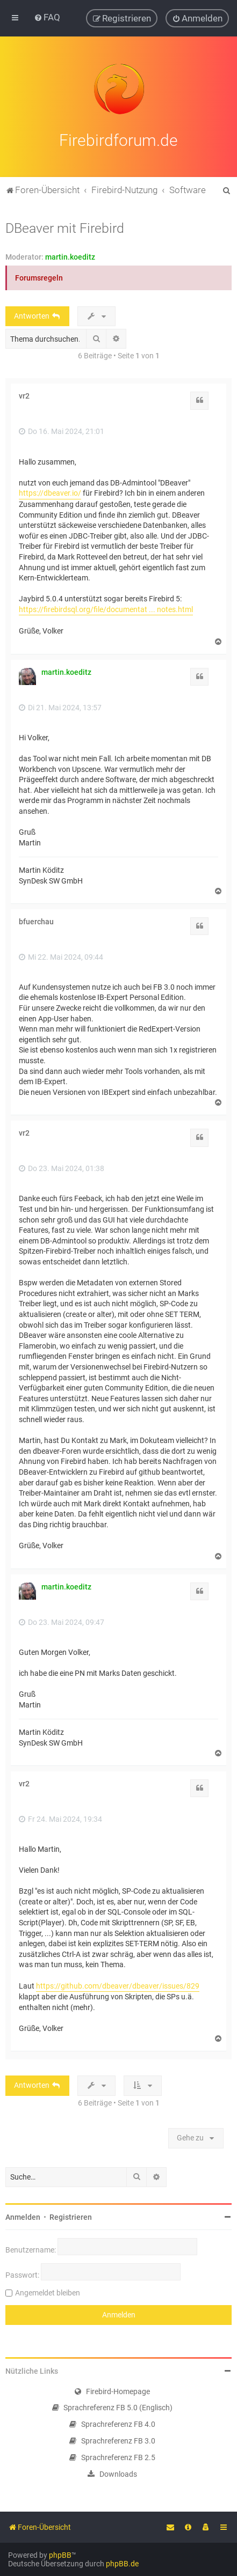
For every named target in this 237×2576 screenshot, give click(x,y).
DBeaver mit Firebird (64, 226)
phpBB (60, 2555)
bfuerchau (36, 920)
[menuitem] (47, 17)
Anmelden (22, 2215)
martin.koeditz (70, 255)
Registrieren (70, 2215)
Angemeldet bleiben (47, 2291)
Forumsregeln (39, 276)
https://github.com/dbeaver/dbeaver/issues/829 (117, 1984)
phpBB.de (122, 2563)
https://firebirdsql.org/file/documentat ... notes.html (106, 607)
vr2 (24, 395)
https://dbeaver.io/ (50, 492)
